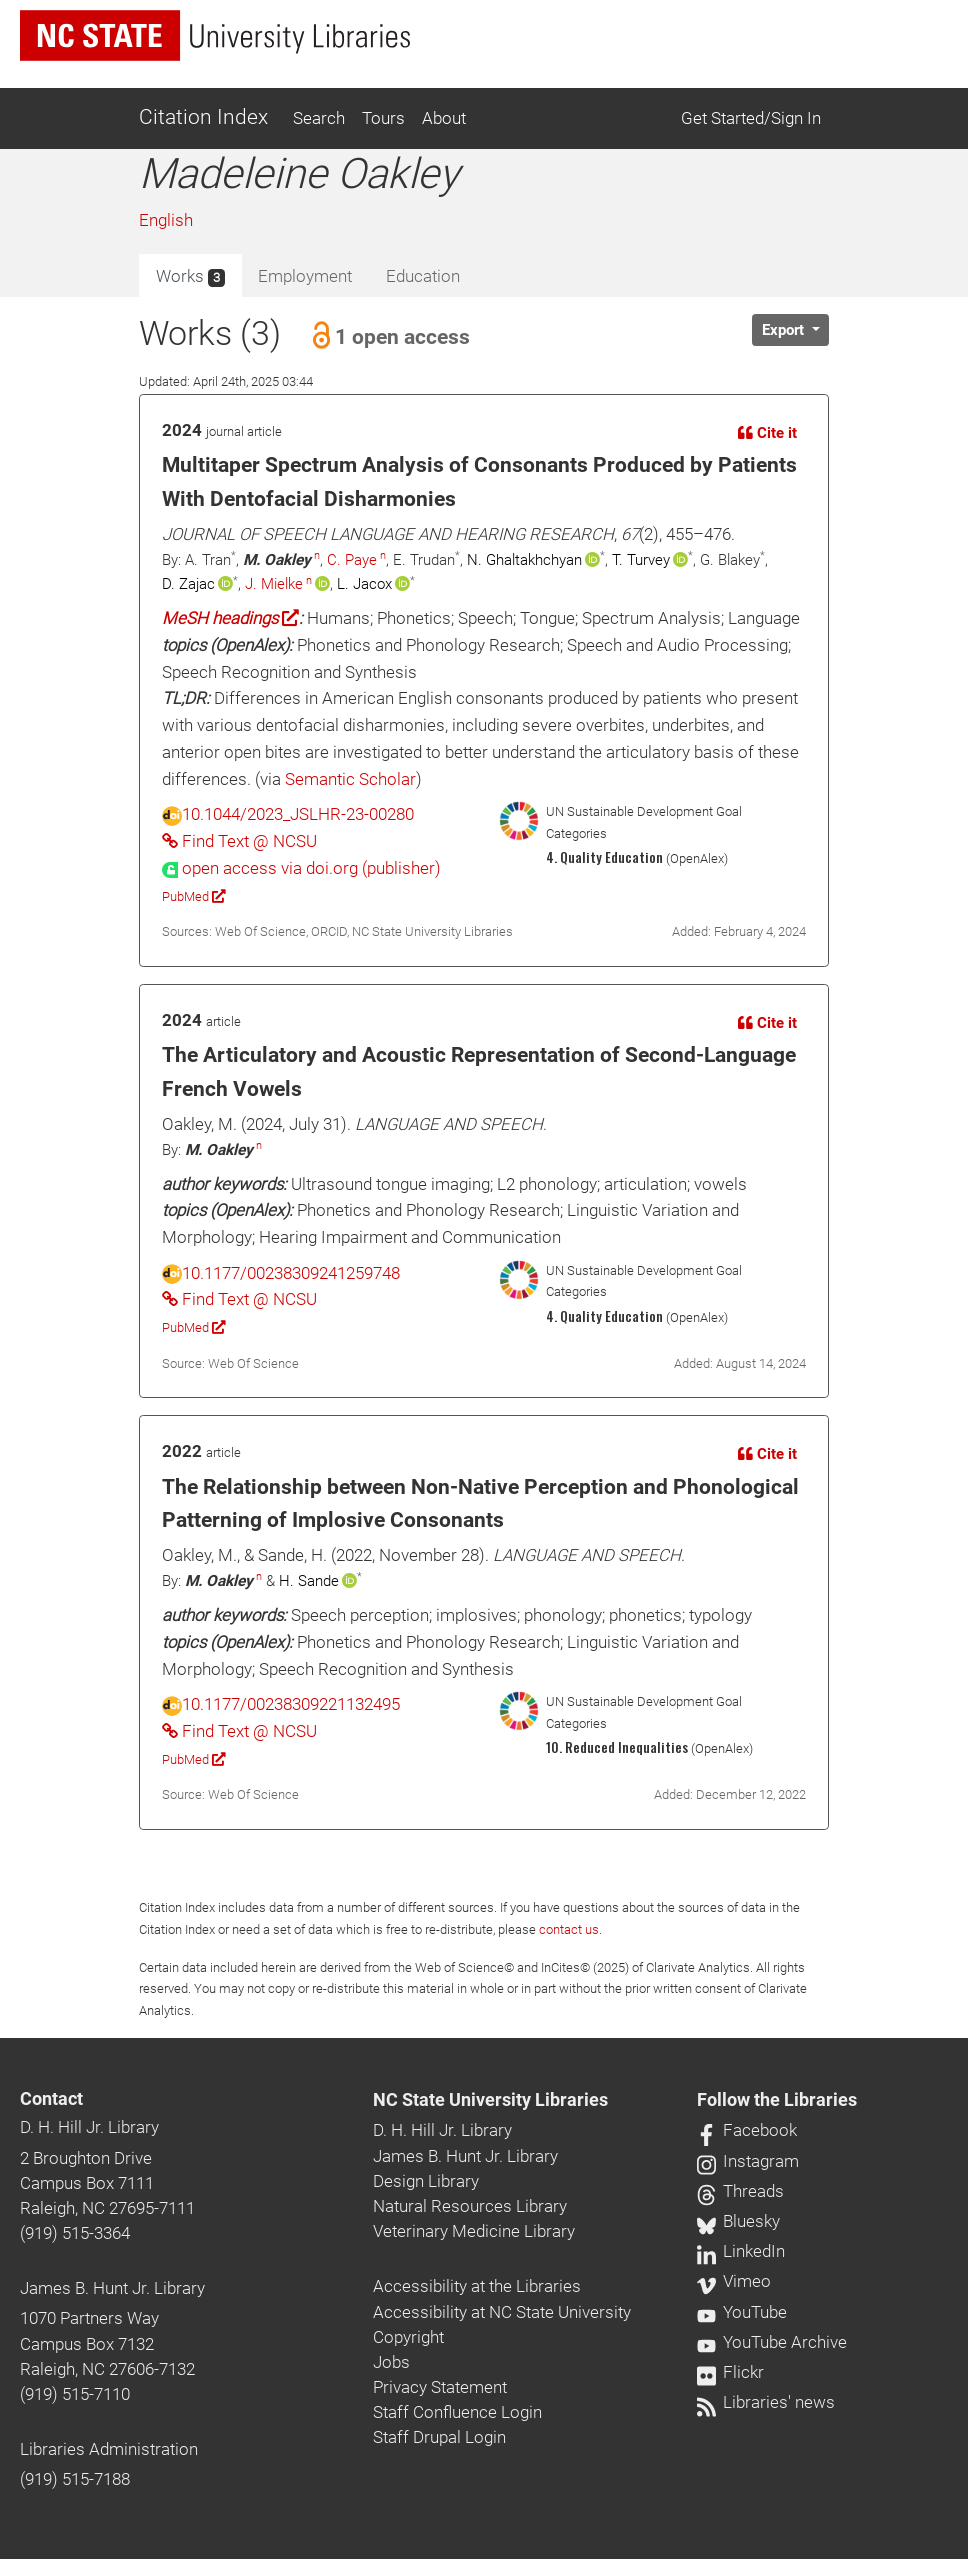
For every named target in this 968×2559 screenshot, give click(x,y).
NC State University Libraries (490, 2100)
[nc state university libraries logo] (215, 35)
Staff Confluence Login (457, 2412)
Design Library (426, 2181)
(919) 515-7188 (75, 2479)
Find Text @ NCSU (239, 841)
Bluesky (738, 2221)
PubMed (193, 896)
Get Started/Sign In (751, 118)
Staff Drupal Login (439, 2437)
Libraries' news (766, 2402)
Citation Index (203, 117)
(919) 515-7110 (75, 2394)
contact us (569, 1929)
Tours (383, 118)
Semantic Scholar (350, 779)
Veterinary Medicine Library (474, 2231)
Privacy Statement (440, 2387)
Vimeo (734, 2281)
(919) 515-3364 (75, 2233)
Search (319, 118)
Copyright (408, 2337)
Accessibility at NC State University (502, 2312)
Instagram (748, 2161)
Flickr (730, 2372)
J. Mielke (274, 584)
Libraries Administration (109, 2449)
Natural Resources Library (470, 2206)
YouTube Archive (772, 2342)
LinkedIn (741, 2251)
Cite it (767, 433)
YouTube (742, 2312)
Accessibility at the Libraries (477, 2286)
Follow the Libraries (777, 2100)
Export (785, 330)
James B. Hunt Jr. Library (112, 2288)
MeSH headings (230, 618)
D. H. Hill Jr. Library (89, 2127)
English (166, 220)
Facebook (747, 2130)
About (444, 118)
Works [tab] (190, 277)
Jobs (391, 2362)
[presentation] (301, 868)
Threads (740, 2191)
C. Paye (352, 560)
